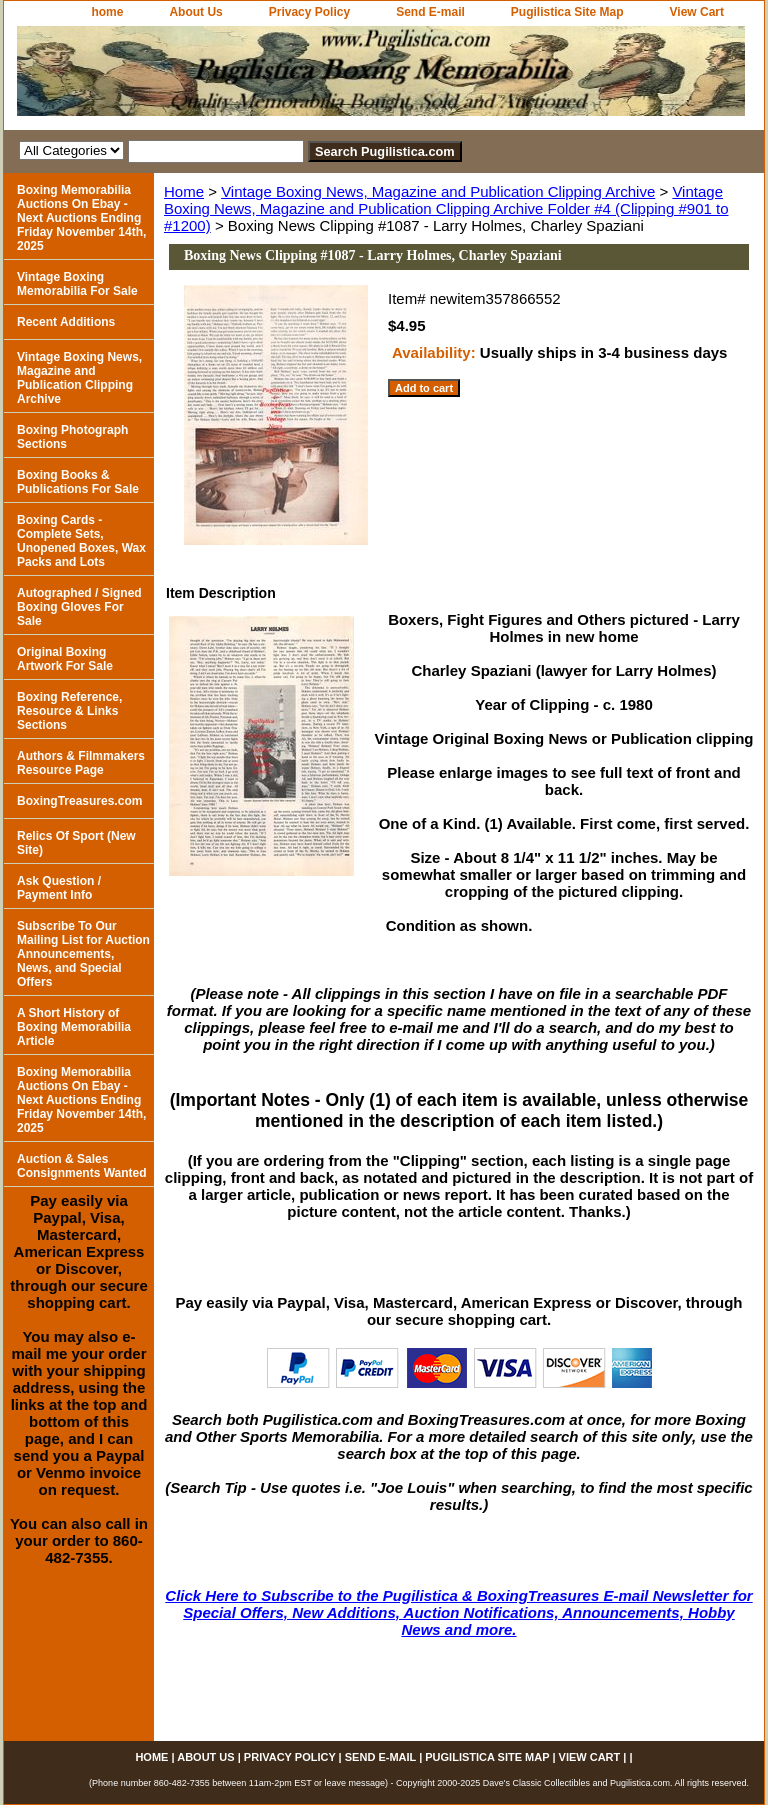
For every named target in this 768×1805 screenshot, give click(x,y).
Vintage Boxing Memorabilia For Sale (77, 284)
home (107, 12)
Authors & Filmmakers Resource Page (81, 763)
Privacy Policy (309, 12)
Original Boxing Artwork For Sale (65, 659)
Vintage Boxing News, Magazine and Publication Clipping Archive (438, 191)
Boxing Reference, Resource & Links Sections (69, 711)
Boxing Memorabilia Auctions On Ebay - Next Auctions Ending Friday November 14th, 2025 (81, 218)
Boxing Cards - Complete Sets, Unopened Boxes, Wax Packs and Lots (81, 541)
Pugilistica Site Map (567, 12)
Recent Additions (66, 322)
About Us (195, 12)
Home (184, 191)
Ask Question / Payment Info (59, 888)
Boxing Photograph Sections (72, 437)
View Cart (697, 12)
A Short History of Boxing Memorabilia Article (74, 1027)
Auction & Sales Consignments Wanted (82, 1166)
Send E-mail (430, 12)
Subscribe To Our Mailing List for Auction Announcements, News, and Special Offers (83, 954)
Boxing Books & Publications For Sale (78, 482)
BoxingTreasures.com (79, 801)
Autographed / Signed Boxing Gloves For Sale (79, 607)
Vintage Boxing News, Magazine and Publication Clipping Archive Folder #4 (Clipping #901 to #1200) (446, 208)
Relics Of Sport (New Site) (76, 843)
